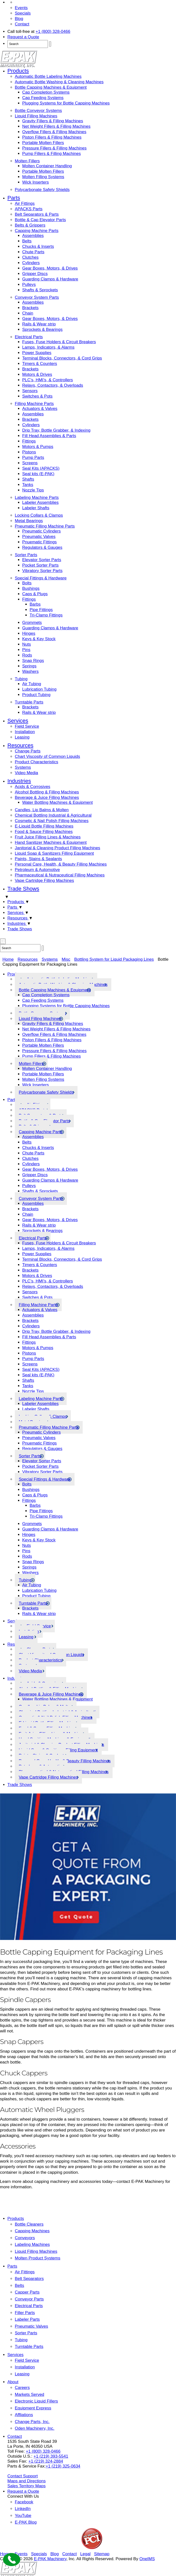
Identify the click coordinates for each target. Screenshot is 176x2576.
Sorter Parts (26, 555)
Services (17, 721)
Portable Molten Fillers (43, 142)
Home (8, 959)
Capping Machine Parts (37, 230)
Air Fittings (25, 203)
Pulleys (29, 284)
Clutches (30, 257)
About (12, 2382)
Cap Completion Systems (46, 92)
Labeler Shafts (35, 508)
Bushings (30, 588)
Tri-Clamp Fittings (46, 615)
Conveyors (25, 2237)
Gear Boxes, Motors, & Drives (50, 268)
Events (21, 7)
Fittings (29, 441)
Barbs (35, 604)
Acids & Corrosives (32, 786)
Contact (22, 24)
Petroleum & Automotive (37, 869)
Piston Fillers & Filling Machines (51, 137)
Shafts (28, 479)
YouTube (23, 2515)
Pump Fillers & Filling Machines (51, 153)
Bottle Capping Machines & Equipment (51, 87)
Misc (66, 959)
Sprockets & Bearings (42, 329)
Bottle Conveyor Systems (38, 110)
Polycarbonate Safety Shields (42, 189)
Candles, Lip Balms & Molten (42, 810)
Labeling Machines (32, 2244)
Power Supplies (36, 352)
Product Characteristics (36, 762)
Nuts (26, 644)
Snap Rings (33, 660)
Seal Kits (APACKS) (40, 468)
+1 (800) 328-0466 (53, 31)
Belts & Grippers (30, 225)
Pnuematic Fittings (39, 542)
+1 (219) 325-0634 (63, 2466)
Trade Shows (23, 889)
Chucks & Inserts (38, 246)
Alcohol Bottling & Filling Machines (47, 792)
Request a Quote (23, 37)
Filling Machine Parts (34, 403)
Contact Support (22, 2476)
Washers (30, 671)
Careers (22, 2387)
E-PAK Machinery (50, 2558)
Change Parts (27, 751)
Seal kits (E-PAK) (38, 473)
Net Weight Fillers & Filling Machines (56, 126)
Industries (19, 781)
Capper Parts (27, 2292)
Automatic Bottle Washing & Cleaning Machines (59, 82)
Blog (19, 18)
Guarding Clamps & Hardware (50, 279)
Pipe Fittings (41, 609)
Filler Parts (25, 2312)
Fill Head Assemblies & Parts (49, 435)
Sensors (30, 390)
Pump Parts (33, 457)
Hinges (28, 633)
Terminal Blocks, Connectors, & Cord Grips (62, 358)
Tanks (27, 484)
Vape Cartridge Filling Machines (44, 880)
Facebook (24, 2502)
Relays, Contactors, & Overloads (52, 385)
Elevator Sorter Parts (41, 559)
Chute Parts (33, 252)
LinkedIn (23, 2508)
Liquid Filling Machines (36, 116)
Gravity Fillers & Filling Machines (52, 121)
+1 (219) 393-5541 (51, 2456)
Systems (23, 767)
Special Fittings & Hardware (41, 578)
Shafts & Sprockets (40, 290)
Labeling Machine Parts (37, 497)
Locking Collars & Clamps (39, 515)
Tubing (21, 679)
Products (18, 71)
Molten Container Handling (47, 166)
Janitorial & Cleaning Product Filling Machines (57, 848)
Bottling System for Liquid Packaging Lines (114, 959)
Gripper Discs (35, 273)
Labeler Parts (27, 2319)
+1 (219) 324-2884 (45, 2461)
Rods (27, 655)
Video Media (26, 772)
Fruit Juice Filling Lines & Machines (47, 837)
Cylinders (31, 262)
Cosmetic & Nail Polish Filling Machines (52, 820)
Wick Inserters (35, 182)
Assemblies (33, 235)
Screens (30, 463)
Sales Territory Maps (26, 2486)
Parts (13, 198)
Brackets (30, 307)
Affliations (24, 2414)
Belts (27, 241)
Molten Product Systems (37, 2258)
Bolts (27, 583)
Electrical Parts (29, 337)
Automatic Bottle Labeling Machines (48, 76)
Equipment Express (33, 2408)
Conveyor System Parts (37, 297)
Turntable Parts (29, 702)
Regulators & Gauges (42, 547)
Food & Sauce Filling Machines (44, 831)
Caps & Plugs (35, 594)
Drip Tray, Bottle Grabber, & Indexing (56, 430)
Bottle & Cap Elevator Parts (40, 219)
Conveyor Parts (29, 2299)
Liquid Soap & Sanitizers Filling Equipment (54, 853)
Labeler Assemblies (40, 502)
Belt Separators (29, 2278)
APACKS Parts (28, 209)
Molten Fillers (27, 161)
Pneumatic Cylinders (41, 531)
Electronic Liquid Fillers (36, 2401)
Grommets (32, 622)
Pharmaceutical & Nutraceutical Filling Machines (60, 875)
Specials (23, 13)
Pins (26, 649)
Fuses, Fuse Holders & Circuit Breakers (59, 342)
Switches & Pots (37, 396)
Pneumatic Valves (39, 536)
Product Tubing (36, 694)
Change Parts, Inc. (32, 2421)
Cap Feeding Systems (42, 97)
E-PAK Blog (26, 2522)
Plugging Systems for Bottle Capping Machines (66, 103)
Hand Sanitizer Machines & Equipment (51, 842)
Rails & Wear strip (39, 324)
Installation (25, 731)
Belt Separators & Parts (37, 214)
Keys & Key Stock (39, 639)
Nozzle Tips (33, 490)
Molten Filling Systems (43, 176)
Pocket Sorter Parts (40, 565)
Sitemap (101, 2554)
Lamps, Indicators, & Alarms (48, 347)
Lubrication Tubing (39, 689)
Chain (27, 313)
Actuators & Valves (39, 408)
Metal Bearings (29, 520)
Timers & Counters (39, 363)
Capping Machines (32, 2231)
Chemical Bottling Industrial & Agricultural (53, 815)
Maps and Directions (26, 2481)
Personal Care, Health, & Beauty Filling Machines (61, 864)
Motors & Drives (37, 374)
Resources (20, 745)
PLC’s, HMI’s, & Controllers (47, 380)
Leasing (22, 737)
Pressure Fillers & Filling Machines (54, 148)
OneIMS (147, 2558)
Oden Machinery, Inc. (34, 2428)
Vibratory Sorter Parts (42, 570)
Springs (29, 666)
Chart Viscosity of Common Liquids (47, 756)
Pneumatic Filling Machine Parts (45, 526)
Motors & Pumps (37, 446)
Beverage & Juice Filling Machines (47, 797)
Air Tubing (31, 683)
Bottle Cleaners (29, 2224)
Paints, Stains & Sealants (38, 858)
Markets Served (29, 2394)
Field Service (27, 726)
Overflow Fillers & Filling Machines (54, 131)
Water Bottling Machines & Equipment (57, 802)
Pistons (29, 452)
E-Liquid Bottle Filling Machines (44, 826)
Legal (85, 2554)
